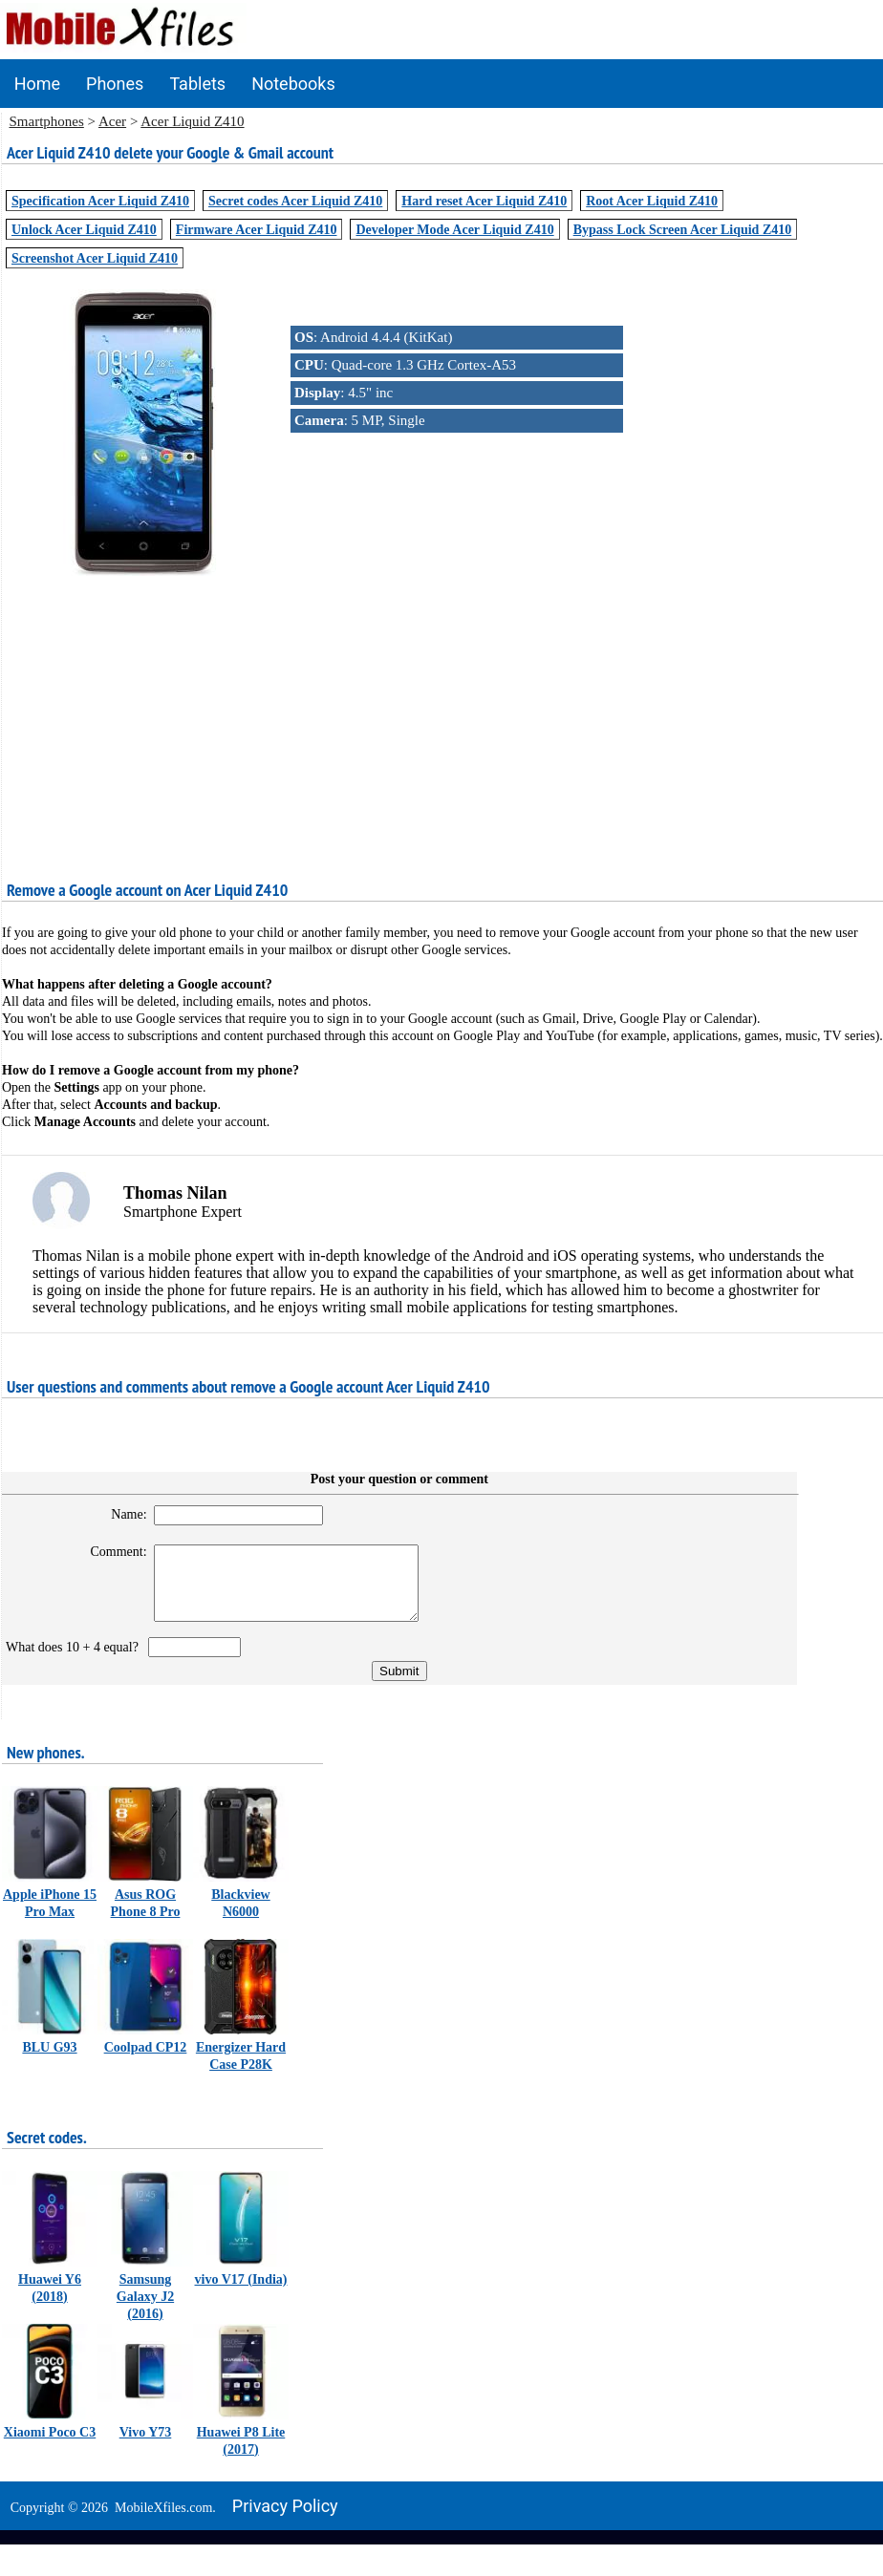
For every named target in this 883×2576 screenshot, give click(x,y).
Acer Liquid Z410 (192, 121)
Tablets (197, 84)
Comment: (107, 1551)
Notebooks (293, 84)
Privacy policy (285, 2520)
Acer (112, 121)
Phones (114, 84)
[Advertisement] (442, 713)
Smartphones (47, 121)
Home (37, 84)
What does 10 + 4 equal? (75, 1661)
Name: (118, 1514)
